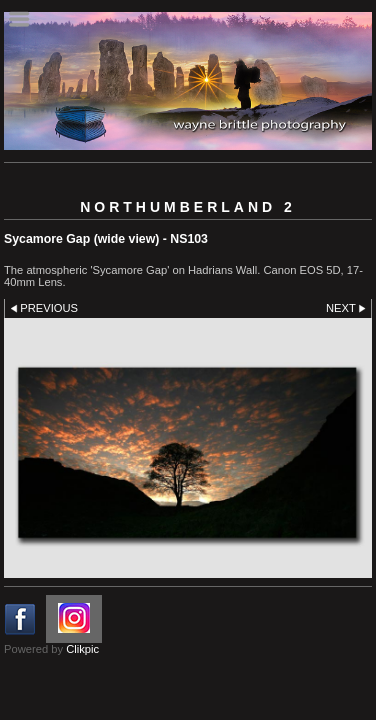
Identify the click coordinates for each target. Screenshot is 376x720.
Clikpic (82, 649)
